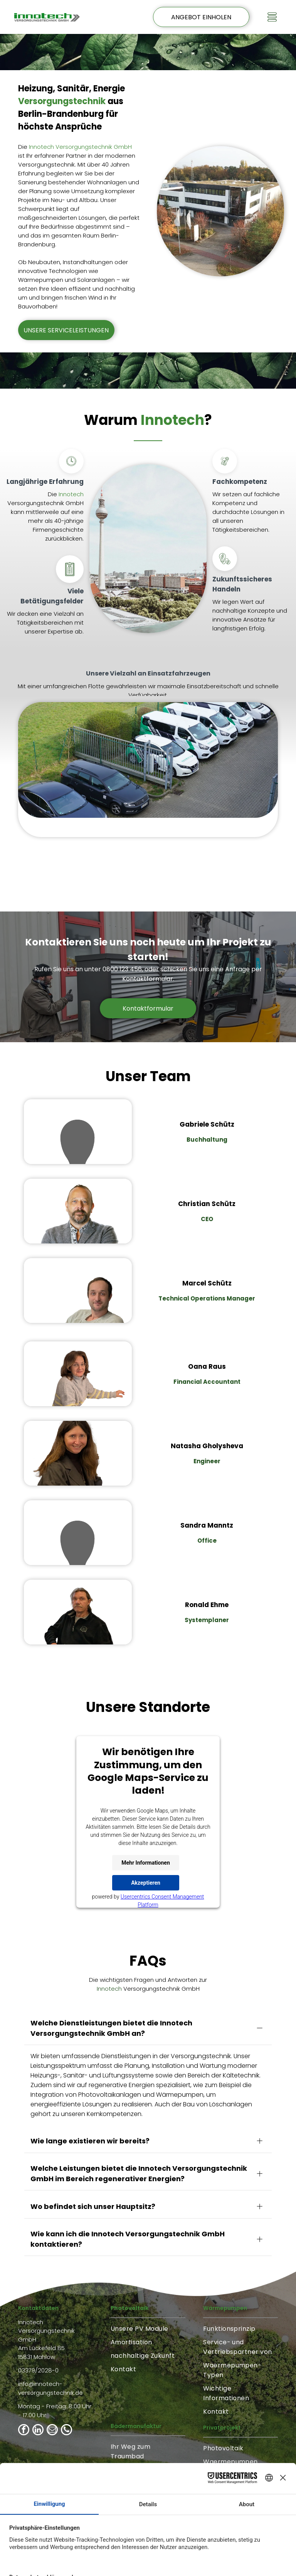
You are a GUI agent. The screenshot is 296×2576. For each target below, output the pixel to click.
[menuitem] (148, 2249)
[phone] (66, 2350)
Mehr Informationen (145, 1863)
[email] (52, 2350)
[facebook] (23, 2350)
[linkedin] (38, 2350)
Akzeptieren (145, 1883)
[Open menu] (272, 17)
